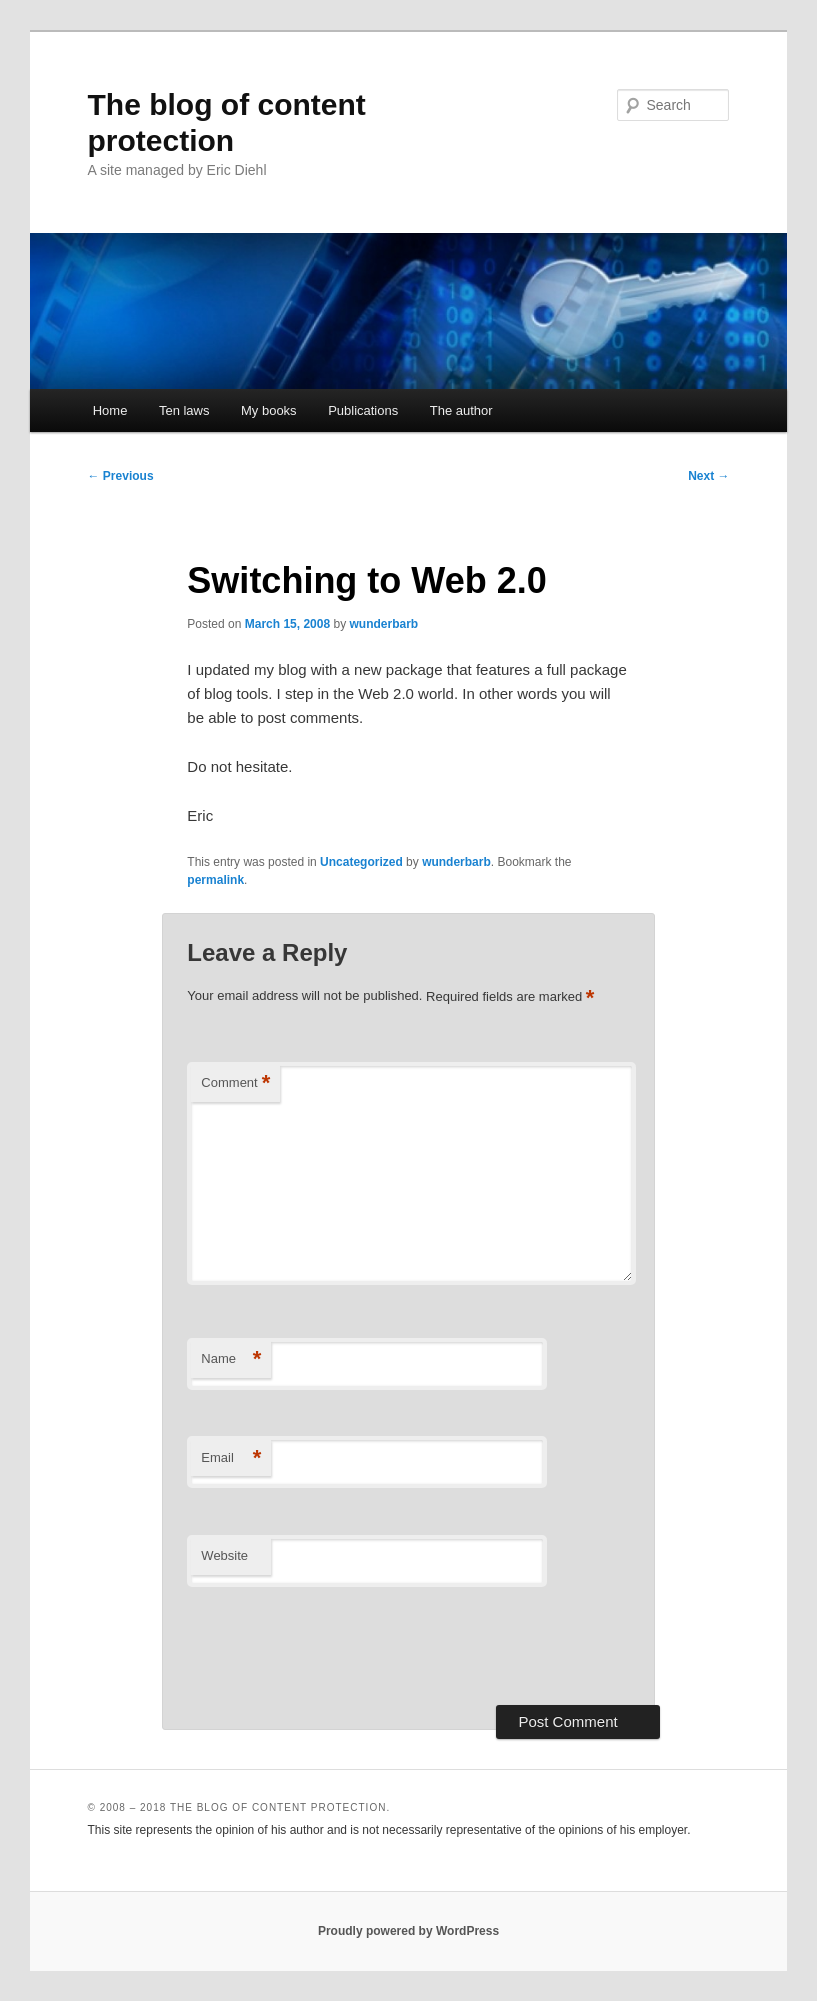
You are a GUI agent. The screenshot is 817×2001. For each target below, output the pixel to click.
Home (110, 410)
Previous (121, 476)
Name (231, 1359)
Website (224, 1555)
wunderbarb (383, 624)
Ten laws (184, 410)
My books (269, 410)
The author (461, 410)
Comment (235, 1083)
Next (708, 476)
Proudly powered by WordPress (408, 1931)
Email (231, 1458)
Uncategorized (361, 862)
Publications (363, 410)
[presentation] (339, 1646)
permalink (215, 880)
